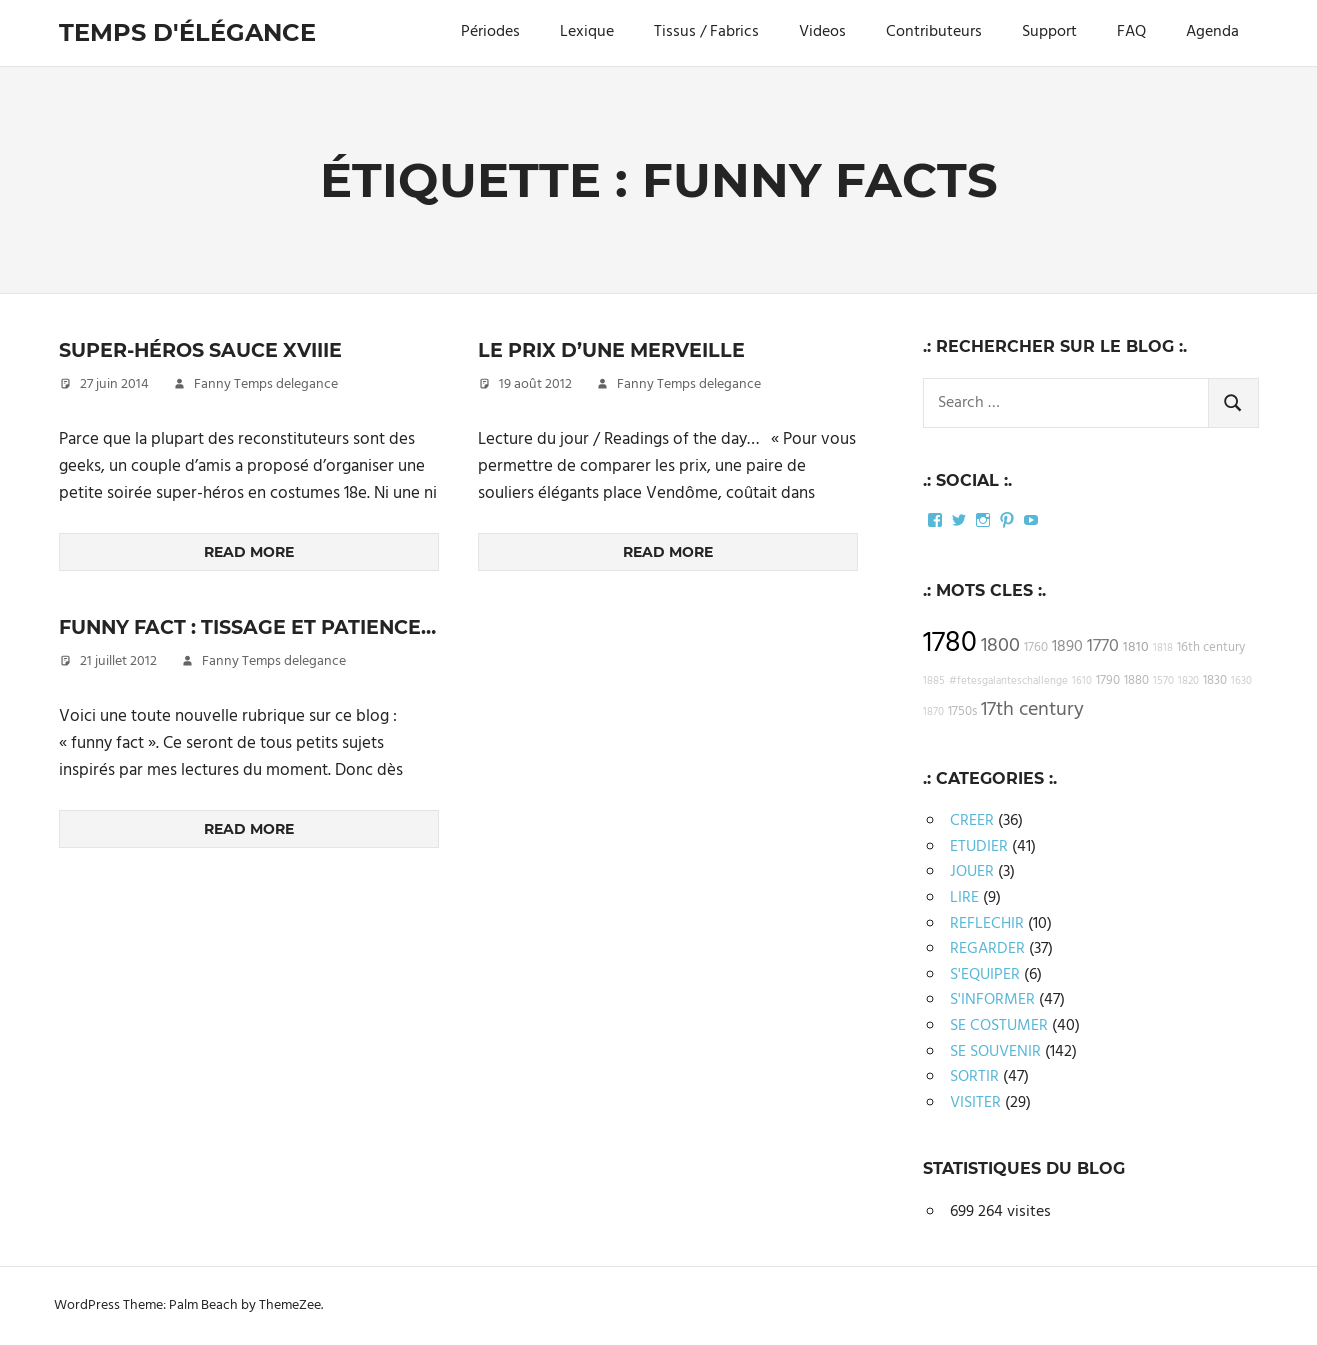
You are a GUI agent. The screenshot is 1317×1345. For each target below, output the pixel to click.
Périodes (490, 32)
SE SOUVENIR (995, 1052)
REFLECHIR (987, 924)
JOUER (972, 872)
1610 (1082, 681)
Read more (249, 552)
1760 (1036, 648)
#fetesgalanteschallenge (1008, 681)
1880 (1136, 681)
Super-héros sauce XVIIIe (209, 350)
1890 (1067, 647)
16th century (1211, 648)
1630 (1241, 681)
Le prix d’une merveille (618, 350)
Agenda (1212, 32)
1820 (1188, 681)
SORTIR (974, 1077)
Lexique (587, 32)
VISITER (975, 1103)
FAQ (1131, 32)
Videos (822, 32)
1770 (1103, 646)
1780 (950, 643)
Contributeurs (934, 32)
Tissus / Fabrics (706, 32)
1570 (1163, 681)
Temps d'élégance (187, 32)
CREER (972, 821)
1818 (1163, 648)
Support (1049, 32)
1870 (933, 712)
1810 (1136, 647)
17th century (1032, 710)
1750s (962, 712)
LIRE (964, 898)
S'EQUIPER (985, 975)
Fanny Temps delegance (266, 384)
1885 (934, 681)
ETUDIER (979, 847)
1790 (1108, 681)
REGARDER (987, 949)
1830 (1215, 681)
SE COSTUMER (999, 1026)
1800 (1000, 646)
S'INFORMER (992, 1000)
